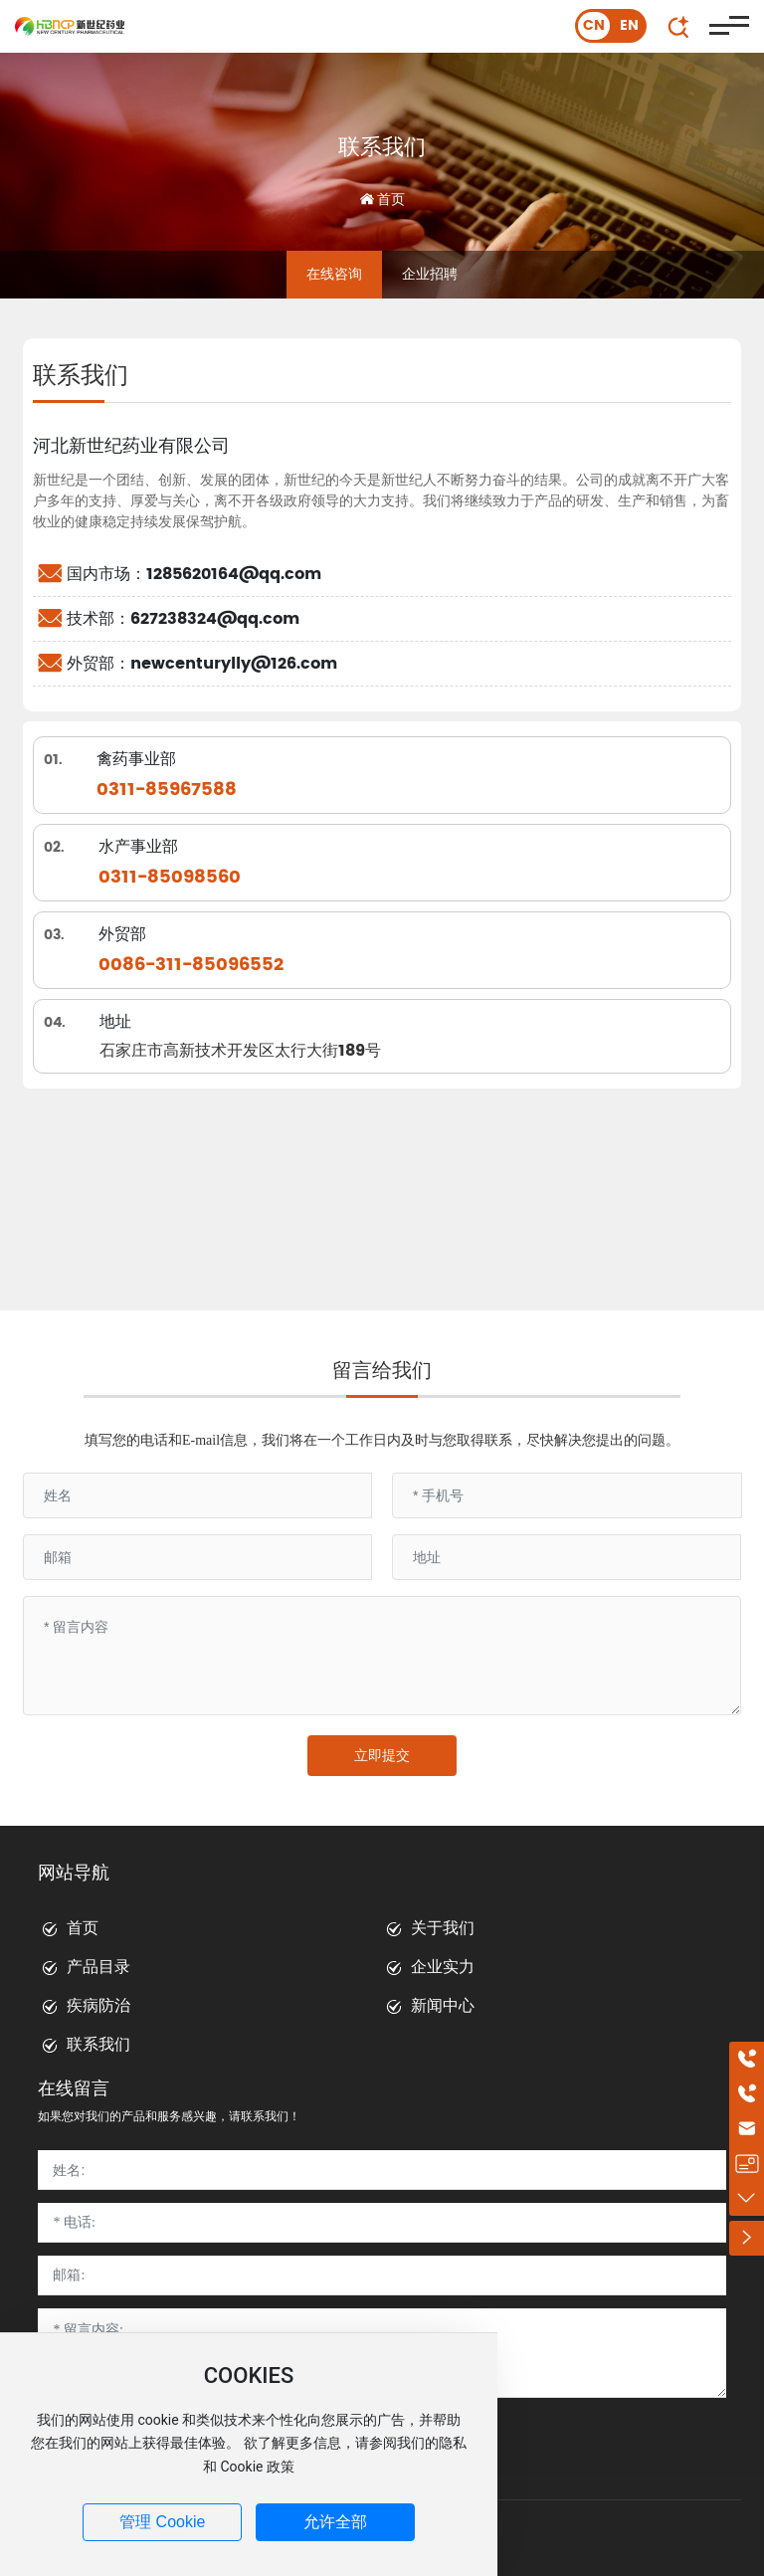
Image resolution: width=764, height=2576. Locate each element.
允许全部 (335, 2521)
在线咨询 (334, 274)
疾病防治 (98, 2005)
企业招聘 (430, 274)
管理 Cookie (162, 2521)
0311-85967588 (166, 789)
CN (594, 25)
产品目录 (98, 1966)
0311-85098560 (169, 877)
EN (629, 25)
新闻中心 (443, 2005)
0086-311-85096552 (191, 964)
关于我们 (443, 1927)
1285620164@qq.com (233, 574)
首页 (82, 1927)
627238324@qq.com (214, 619)
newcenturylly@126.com (233, 664)
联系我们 (382, 146)
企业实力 (443, 1966)
